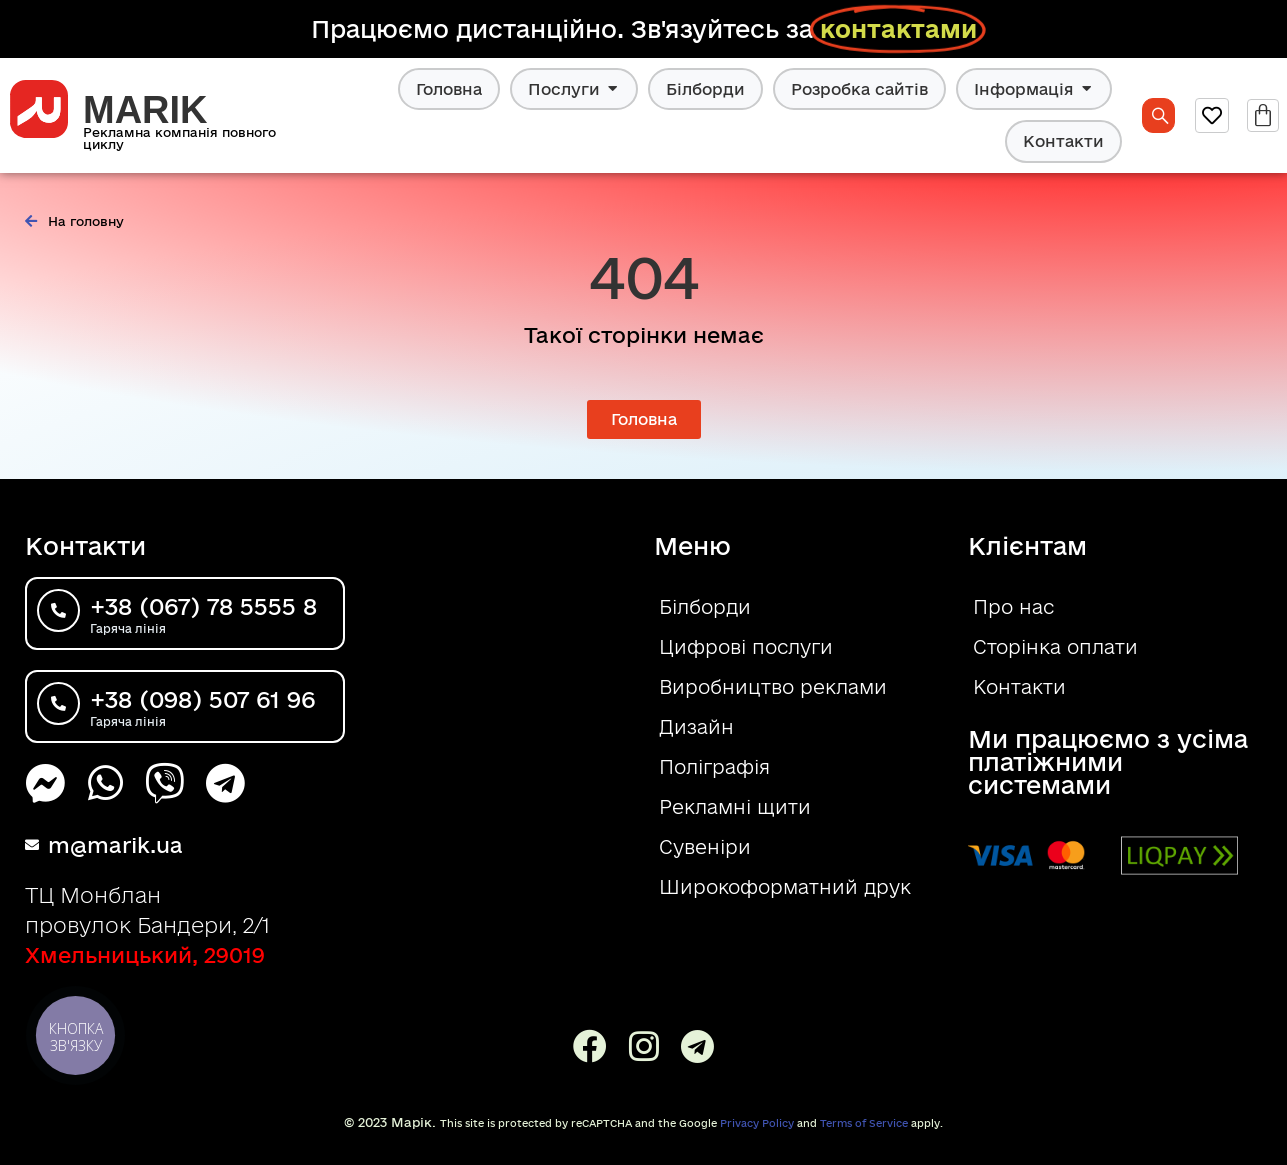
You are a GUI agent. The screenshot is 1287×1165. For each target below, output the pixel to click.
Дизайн (696, 727)
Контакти (1063, 141)
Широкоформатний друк (785, 887)
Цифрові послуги (746, 647)
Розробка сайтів (859, 89)
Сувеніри (705, 847)
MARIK (145, 110)
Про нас (1013, 607)
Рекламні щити (735, 807)
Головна (449, 89)
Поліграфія (714, 767)
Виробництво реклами (773, 687)
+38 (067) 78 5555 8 (203, 606)
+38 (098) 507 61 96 (202, 699)
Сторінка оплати (1055, 647)
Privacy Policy (757, 1123)
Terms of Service (864, 1123)
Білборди (705, 89)
